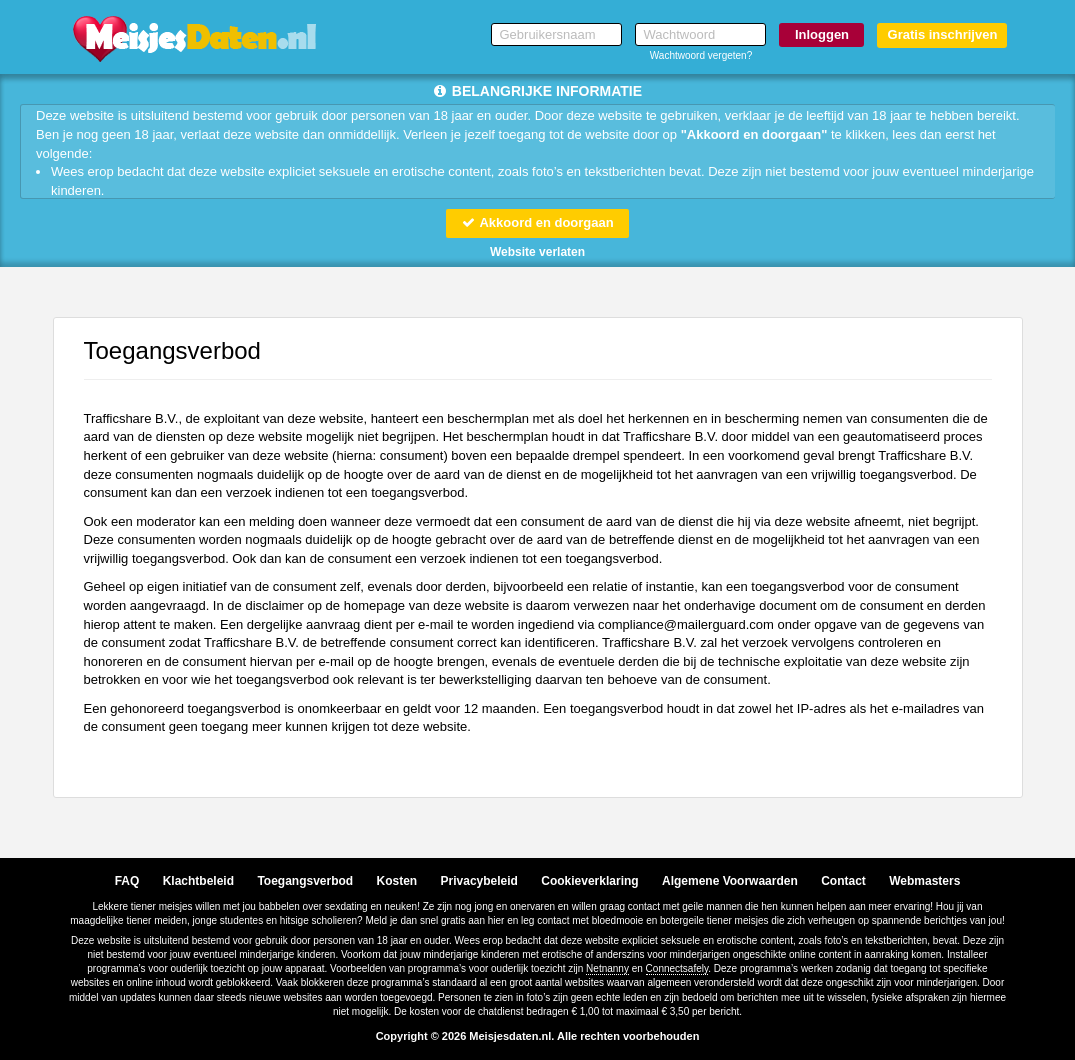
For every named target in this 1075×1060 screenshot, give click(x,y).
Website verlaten (537, 252)
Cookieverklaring (589, 881)
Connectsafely (677, 968)
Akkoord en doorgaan (537, 222)
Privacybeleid (479, 881)
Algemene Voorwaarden (730, 881)
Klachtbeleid (198, 881)
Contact (843, 881)
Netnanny (607, 968)
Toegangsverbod (305, 881)
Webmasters (924, 881)
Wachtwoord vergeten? (701, 55)
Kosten (397, 881)
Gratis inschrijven (943, 34)
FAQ (127, 881)
